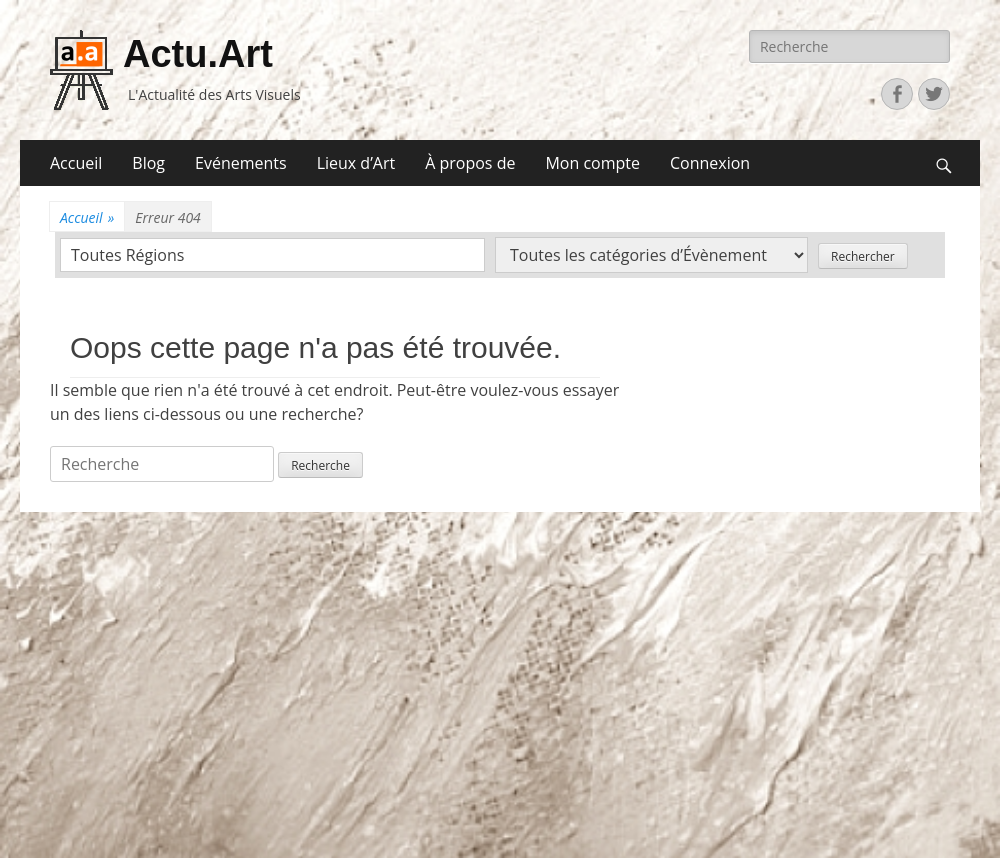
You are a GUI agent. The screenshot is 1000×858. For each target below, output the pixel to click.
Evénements (241, 163)
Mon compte (592, 163)
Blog (148, 163)
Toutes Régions (127, 255)
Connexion (710, 163)
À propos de (470, 163)
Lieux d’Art (356, 163)
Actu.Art (198, 54)
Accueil (76, 163)
